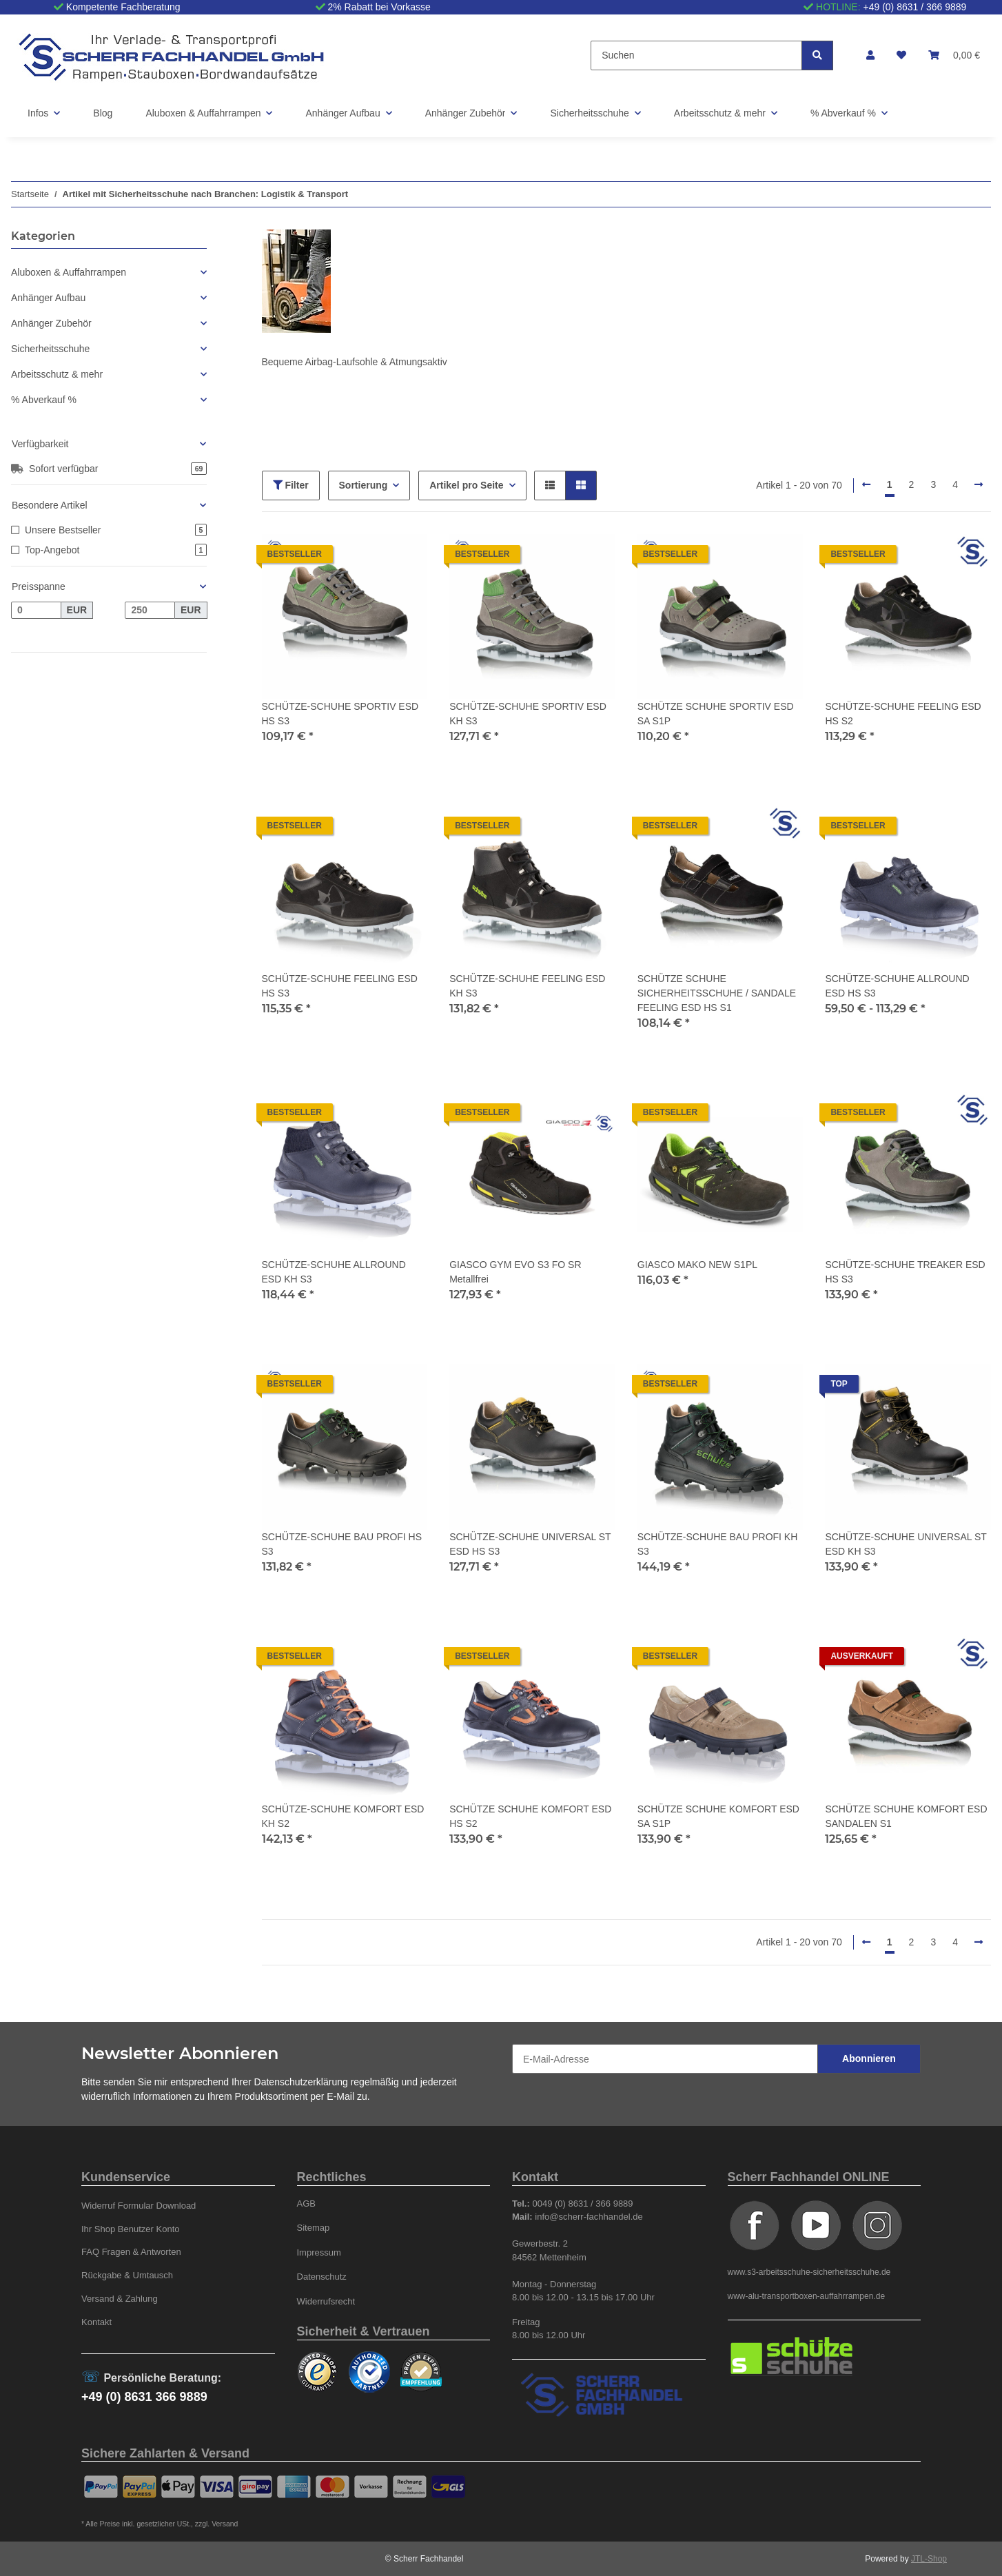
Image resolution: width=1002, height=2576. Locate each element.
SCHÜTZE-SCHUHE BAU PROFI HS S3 (342, 1544)
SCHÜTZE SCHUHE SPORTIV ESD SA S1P (715, 713)
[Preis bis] (150, 611)
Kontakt (96, 2322)
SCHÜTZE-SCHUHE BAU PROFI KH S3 (717, 1544)
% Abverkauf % (43, 399)
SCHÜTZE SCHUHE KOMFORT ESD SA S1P (718, 1816)
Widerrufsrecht (326, 2301)
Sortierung (363, 485)
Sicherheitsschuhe (50, 348)
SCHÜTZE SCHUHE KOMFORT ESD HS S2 (530, 1816)
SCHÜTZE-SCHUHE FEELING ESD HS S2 (903, 713)
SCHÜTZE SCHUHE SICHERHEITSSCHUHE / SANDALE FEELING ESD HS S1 (716, 993)
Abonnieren (869, 2058)
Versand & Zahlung (119, 2298)
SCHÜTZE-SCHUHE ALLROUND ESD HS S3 (897, 986)
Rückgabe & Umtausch (127, 2275)
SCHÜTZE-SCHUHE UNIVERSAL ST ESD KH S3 (905, 1544)
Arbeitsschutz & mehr (57, 374)
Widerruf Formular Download (138, 2205)
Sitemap (313, 2227)
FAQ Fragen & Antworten (131, 2252)
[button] (870, 55)
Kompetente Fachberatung (123, 6)
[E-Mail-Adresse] (665, 2059)
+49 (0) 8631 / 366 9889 (915, 6)
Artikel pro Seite (466, 485)
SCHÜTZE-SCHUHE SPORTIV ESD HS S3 (340, 713)
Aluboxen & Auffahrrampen (68, 272)
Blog (102, 113)
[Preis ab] (36, 611)
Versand (225, 2524)
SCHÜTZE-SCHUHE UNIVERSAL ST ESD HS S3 (530, 1544)
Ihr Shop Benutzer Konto (130, 2229)
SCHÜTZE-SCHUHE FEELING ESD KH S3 (527, 986)
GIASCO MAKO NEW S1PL (697, 1264)
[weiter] (978, 485)
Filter (291, 485)
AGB (306, 2203)
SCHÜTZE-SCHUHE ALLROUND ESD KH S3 (334, 1272)
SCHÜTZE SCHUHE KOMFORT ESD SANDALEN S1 (906, 1816)
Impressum (319, 2252)
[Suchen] (696, 55)
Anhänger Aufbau (48, 297)
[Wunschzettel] (901, 55)
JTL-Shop (929, 2559)
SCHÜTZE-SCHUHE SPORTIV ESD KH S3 (527, 713)
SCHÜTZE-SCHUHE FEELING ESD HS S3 (340, 986)
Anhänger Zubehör (51, 323)
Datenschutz (322, 2276)
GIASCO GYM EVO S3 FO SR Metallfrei (515, 1272)
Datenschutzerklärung (301, 2081)
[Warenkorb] (954, 55)
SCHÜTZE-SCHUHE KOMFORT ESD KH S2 (343, 1816)
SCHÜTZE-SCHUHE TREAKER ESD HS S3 (905, 1272)
